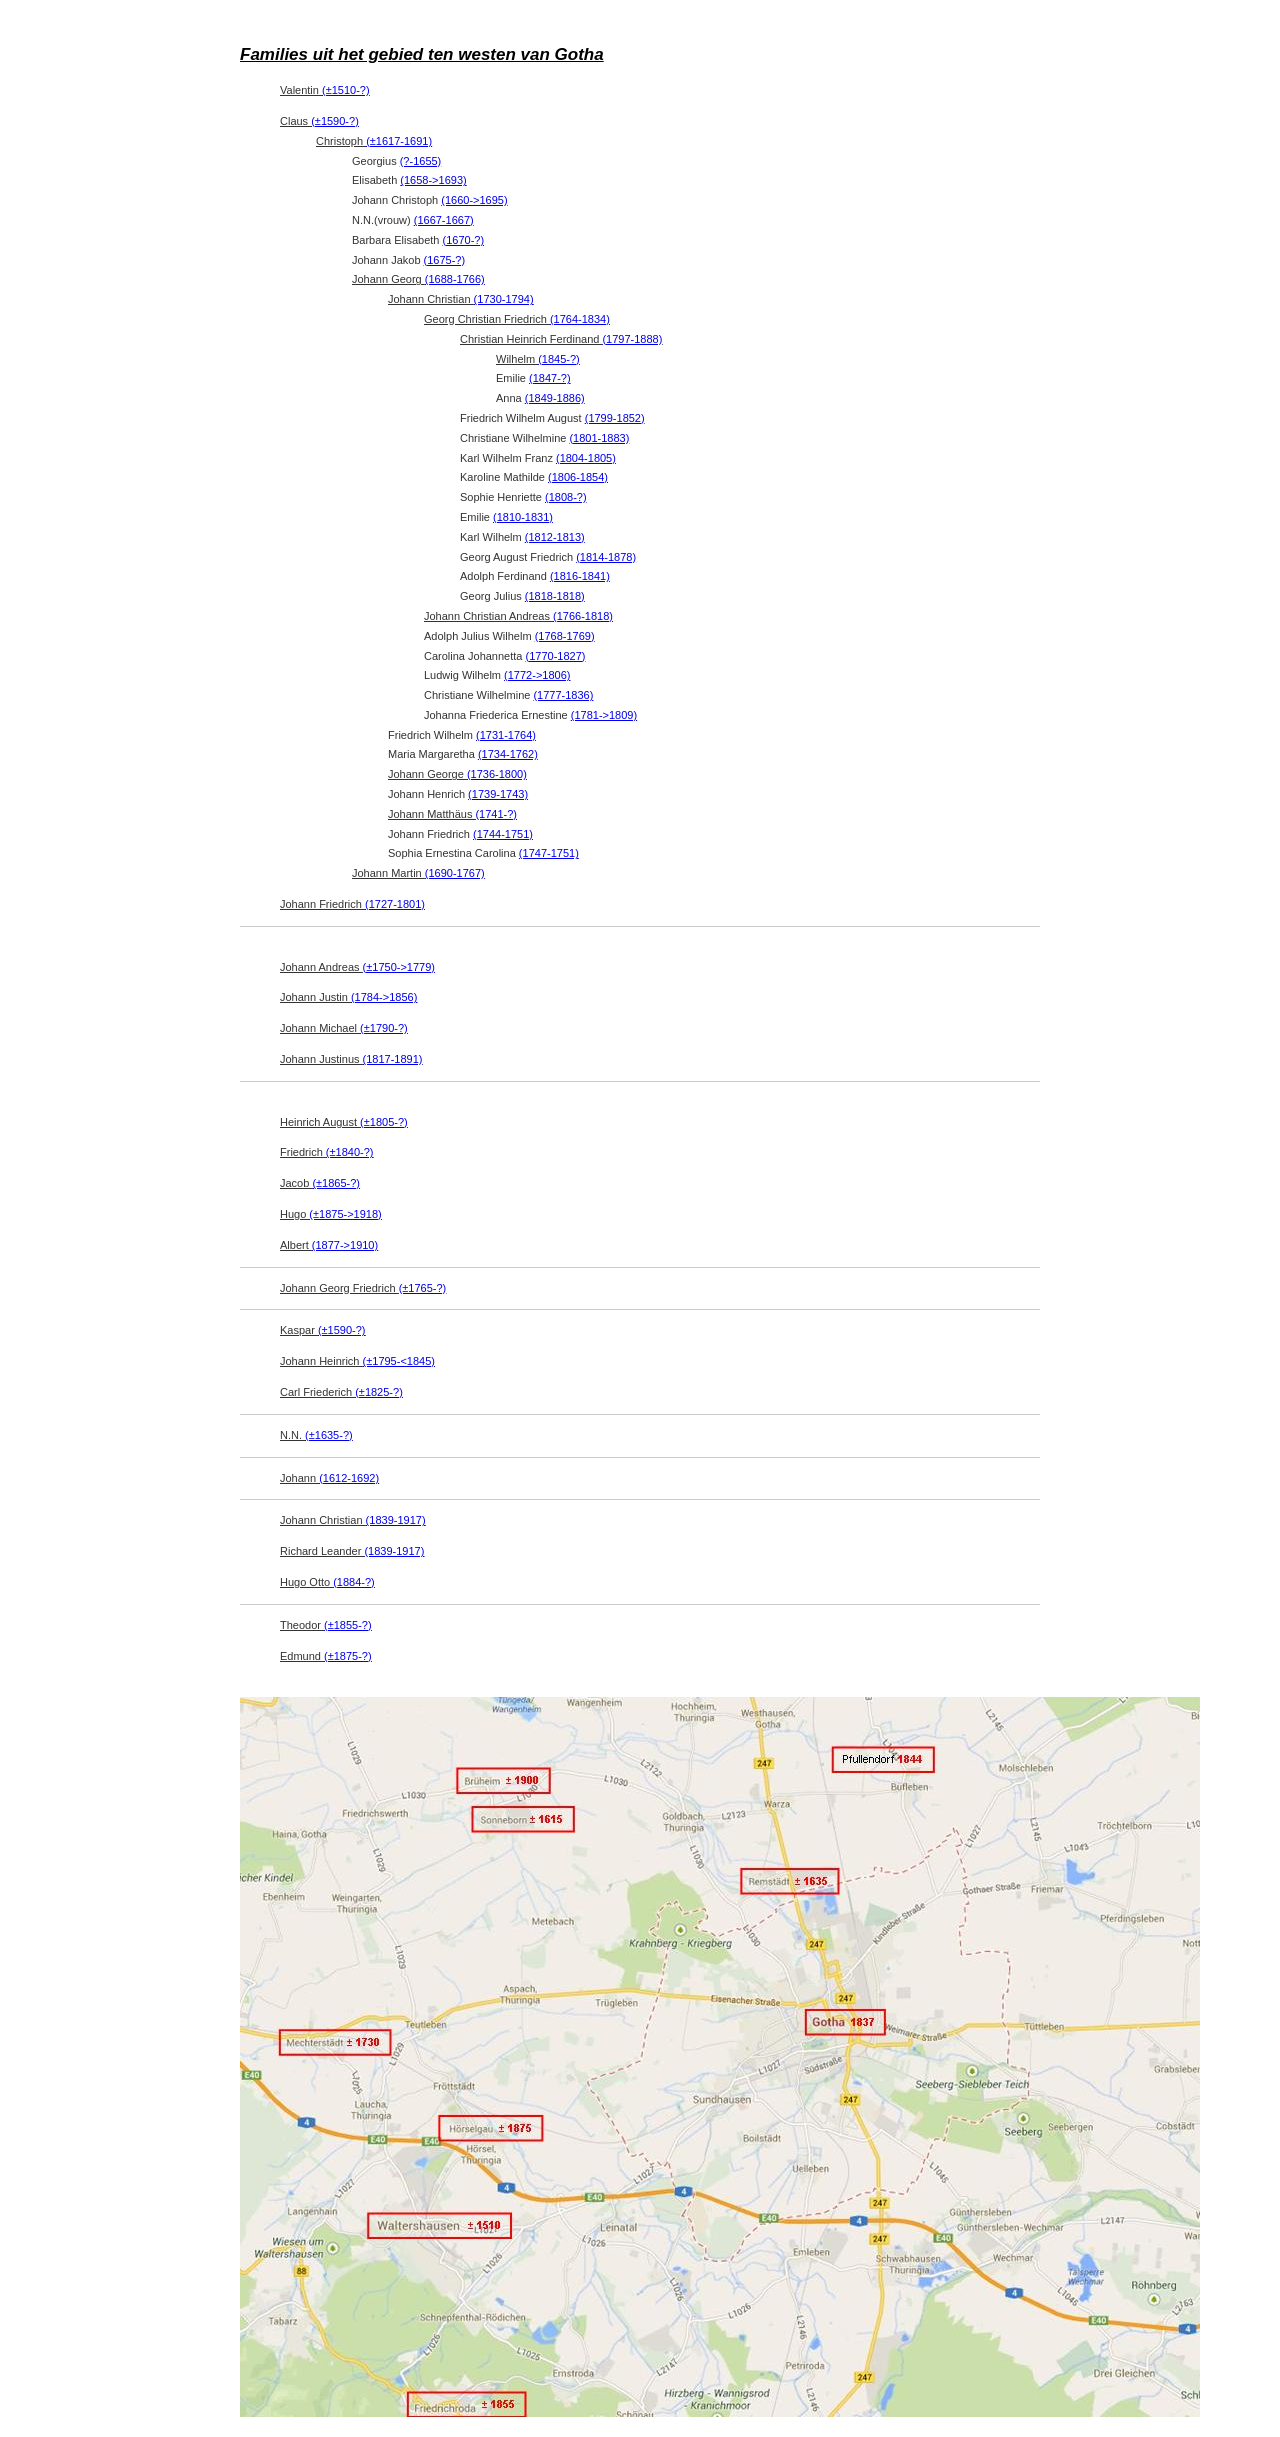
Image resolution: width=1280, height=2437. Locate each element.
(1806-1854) (578, 477)
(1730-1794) (504, 299)
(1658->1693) (433, 180)
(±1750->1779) (399, 967)
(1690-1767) (455, 873)
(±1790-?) (384, 1028)
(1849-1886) (555, 398)
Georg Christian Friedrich (517, 319)
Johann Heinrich (357, 1361)
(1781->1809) (604, 715)
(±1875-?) (348, 1656)
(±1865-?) (336, 1183)
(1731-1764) (506, 735)
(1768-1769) (565, 636)
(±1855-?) (348, 1625)
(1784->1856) (384, 997)
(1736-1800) (497, 774)
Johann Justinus (351, 1059)
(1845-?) (559, 359)
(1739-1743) (498, 794)
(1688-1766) (455, 279)
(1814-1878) (606, 557)
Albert (329, 1245)
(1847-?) (550, 378)
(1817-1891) (393, 1059)
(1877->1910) (345, 1245)
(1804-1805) (586, 458)
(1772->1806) (537, 675)
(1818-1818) (555, 596)
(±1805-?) (384, 1122)
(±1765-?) (423, 1288)
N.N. (316, 1435)
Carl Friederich (341, 1392)
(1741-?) (496, 814)
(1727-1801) (395, 904)
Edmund (326, 1656)
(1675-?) (445, 260)
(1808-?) (566, 497)
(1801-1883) (599, 438)
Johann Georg (418, 279)
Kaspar (323, 1330)
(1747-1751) (549, 853)
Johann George (457, 774)
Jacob (320, 1183)
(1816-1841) (580, 576)
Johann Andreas (357, 967)
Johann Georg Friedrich (363, 1288)
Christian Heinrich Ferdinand (561, 339)
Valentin (325, 90)
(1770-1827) (556, 656)
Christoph (374, 141)
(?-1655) (421, 161)
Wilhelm (538, 359)
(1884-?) (354, 1582)
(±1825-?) (379, 1392)
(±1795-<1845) (399, 1361)
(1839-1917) (396, 1520)
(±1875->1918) (345, 1214)
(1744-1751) (503, 834)
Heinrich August (344, 1122)
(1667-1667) (444, 220)
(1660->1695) (474, 200)
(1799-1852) (615, 418)
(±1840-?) (350, 1152)
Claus (319, 121)
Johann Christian (461, 299)
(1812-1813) (555, 537)
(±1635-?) (329, 1435)
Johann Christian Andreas (518, 616)
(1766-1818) (583, 616)
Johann (329, 1478)
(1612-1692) (349, 1478)
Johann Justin (348, 997)
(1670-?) (464, 240)
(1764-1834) (580, 319)
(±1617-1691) (399, 141)
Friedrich (326, 1152)
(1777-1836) (563, 695)
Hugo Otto (327, 1582)
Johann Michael (344, 1028)
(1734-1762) (508, 754)
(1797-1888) (632, 339)
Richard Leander (352, 1551)
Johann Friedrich (352, 904)
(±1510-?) (346, 90)
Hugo (331, 1214)
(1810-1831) (523, 517)
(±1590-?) (335, 121)
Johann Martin (418, 873)
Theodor (326, 1625)
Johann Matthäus (452, 814)
